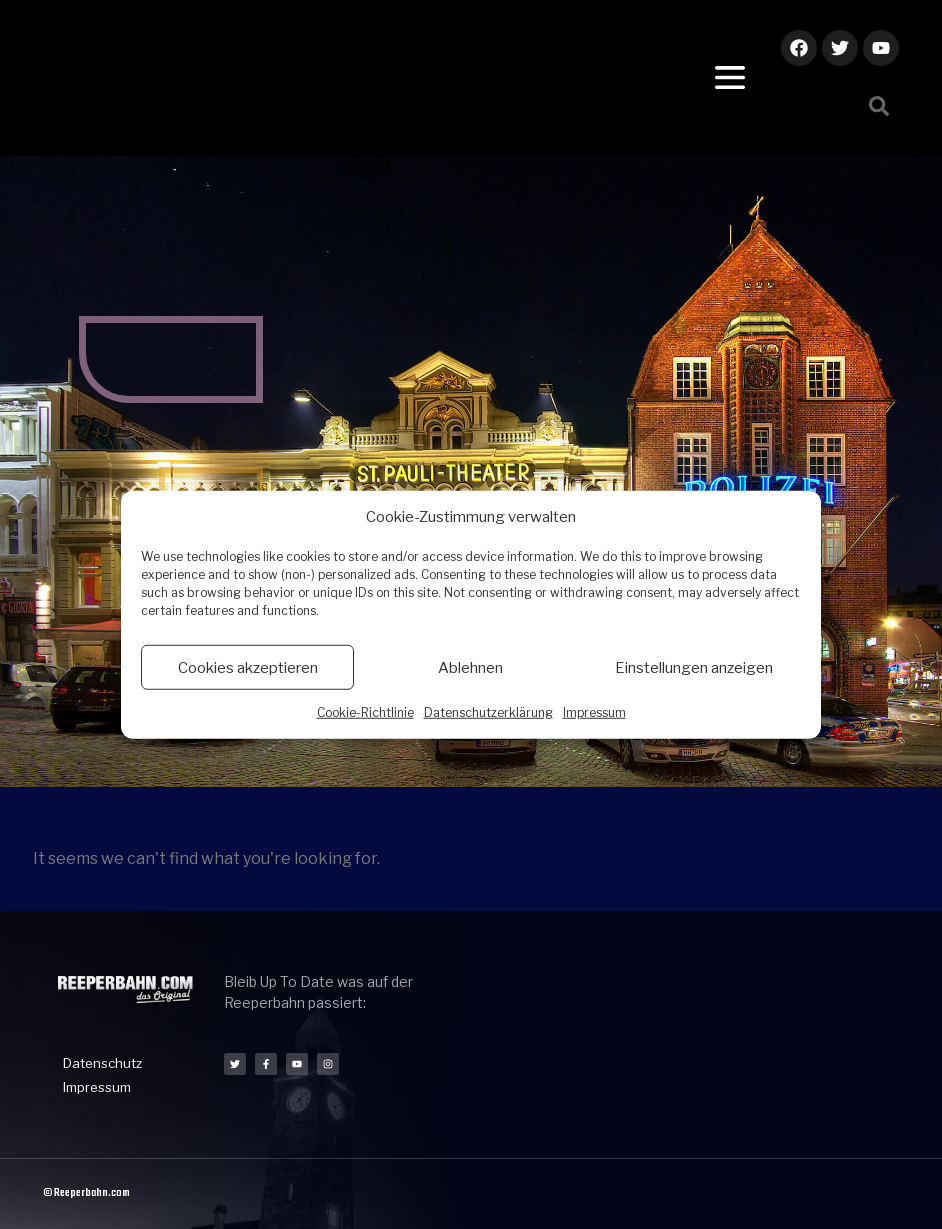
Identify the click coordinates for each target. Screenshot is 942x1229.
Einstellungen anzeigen (694, 667)
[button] (879, 106)
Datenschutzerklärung (488, 712)
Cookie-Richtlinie (365, 712)
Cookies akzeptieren (248, 667)
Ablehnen (470, 667)
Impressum (594, 712)
